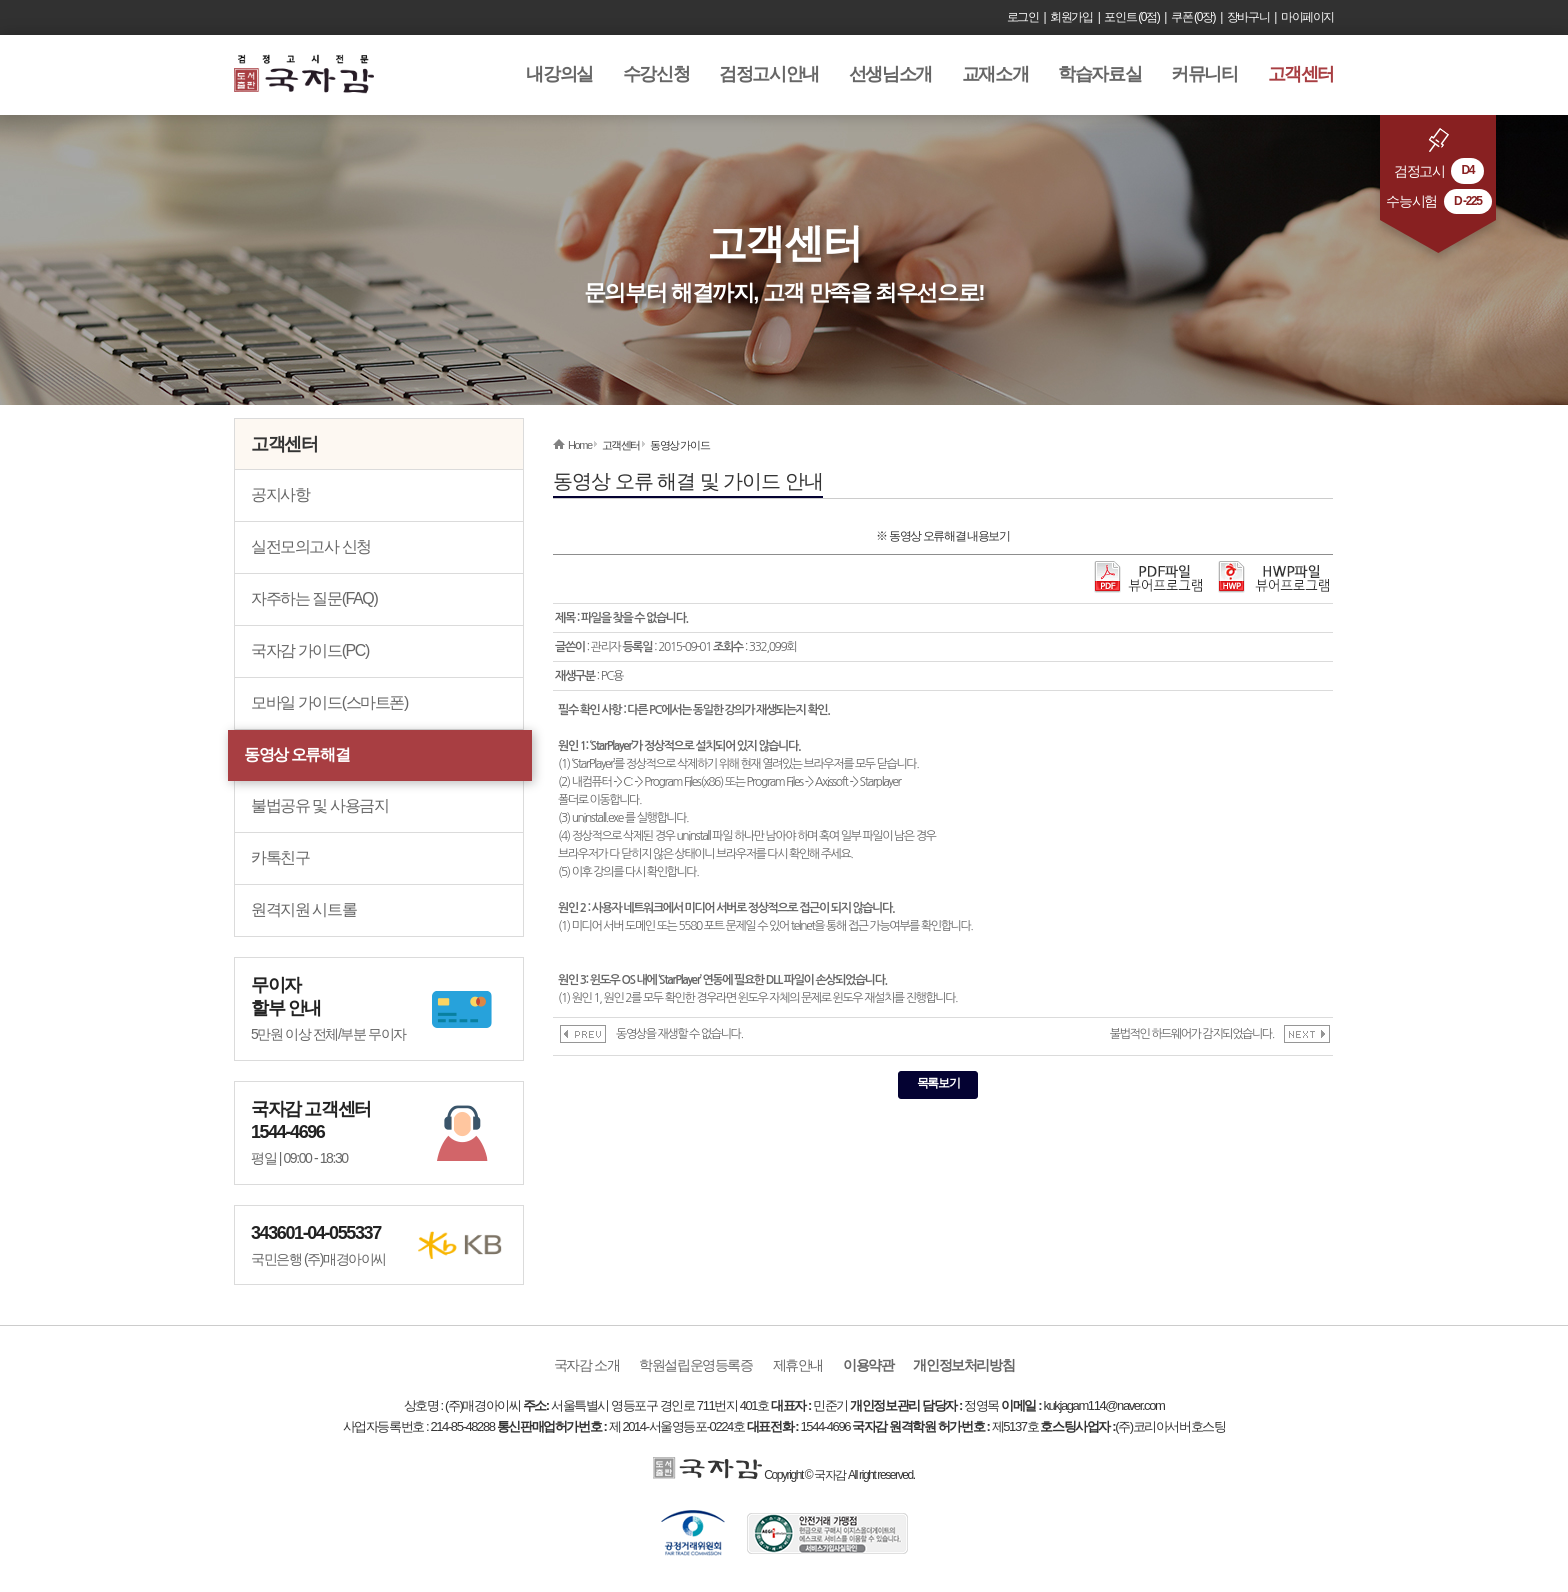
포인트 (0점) (1131, 17)
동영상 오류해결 (296, 754)
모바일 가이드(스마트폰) (329, 702)
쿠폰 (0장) (1193, 17)
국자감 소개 (587, 1365)
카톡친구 (280, 857)
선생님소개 (890, 74)
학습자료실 (1099, 74)
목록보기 (938, 1083)
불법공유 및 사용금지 (320, 805)
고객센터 (1301, 74)
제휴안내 (798, 1365)
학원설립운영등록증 (695, 1365)
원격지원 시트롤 (303, 909)
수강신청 (656, 74)
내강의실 (559, 74)
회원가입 (1071, 17)
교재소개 (995, 74)
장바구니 (1248, 17)
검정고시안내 (769, 74)
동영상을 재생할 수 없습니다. (679, 1034)
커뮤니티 (1204, 74)
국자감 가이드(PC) (310, 650)
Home (580, 445)
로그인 (1023, 17)
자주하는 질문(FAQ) (314, 598)
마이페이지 (1307, 17)
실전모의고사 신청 (311, 546)
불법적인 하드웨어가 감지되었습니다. (1192, 1034)
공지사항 (280, 494)
